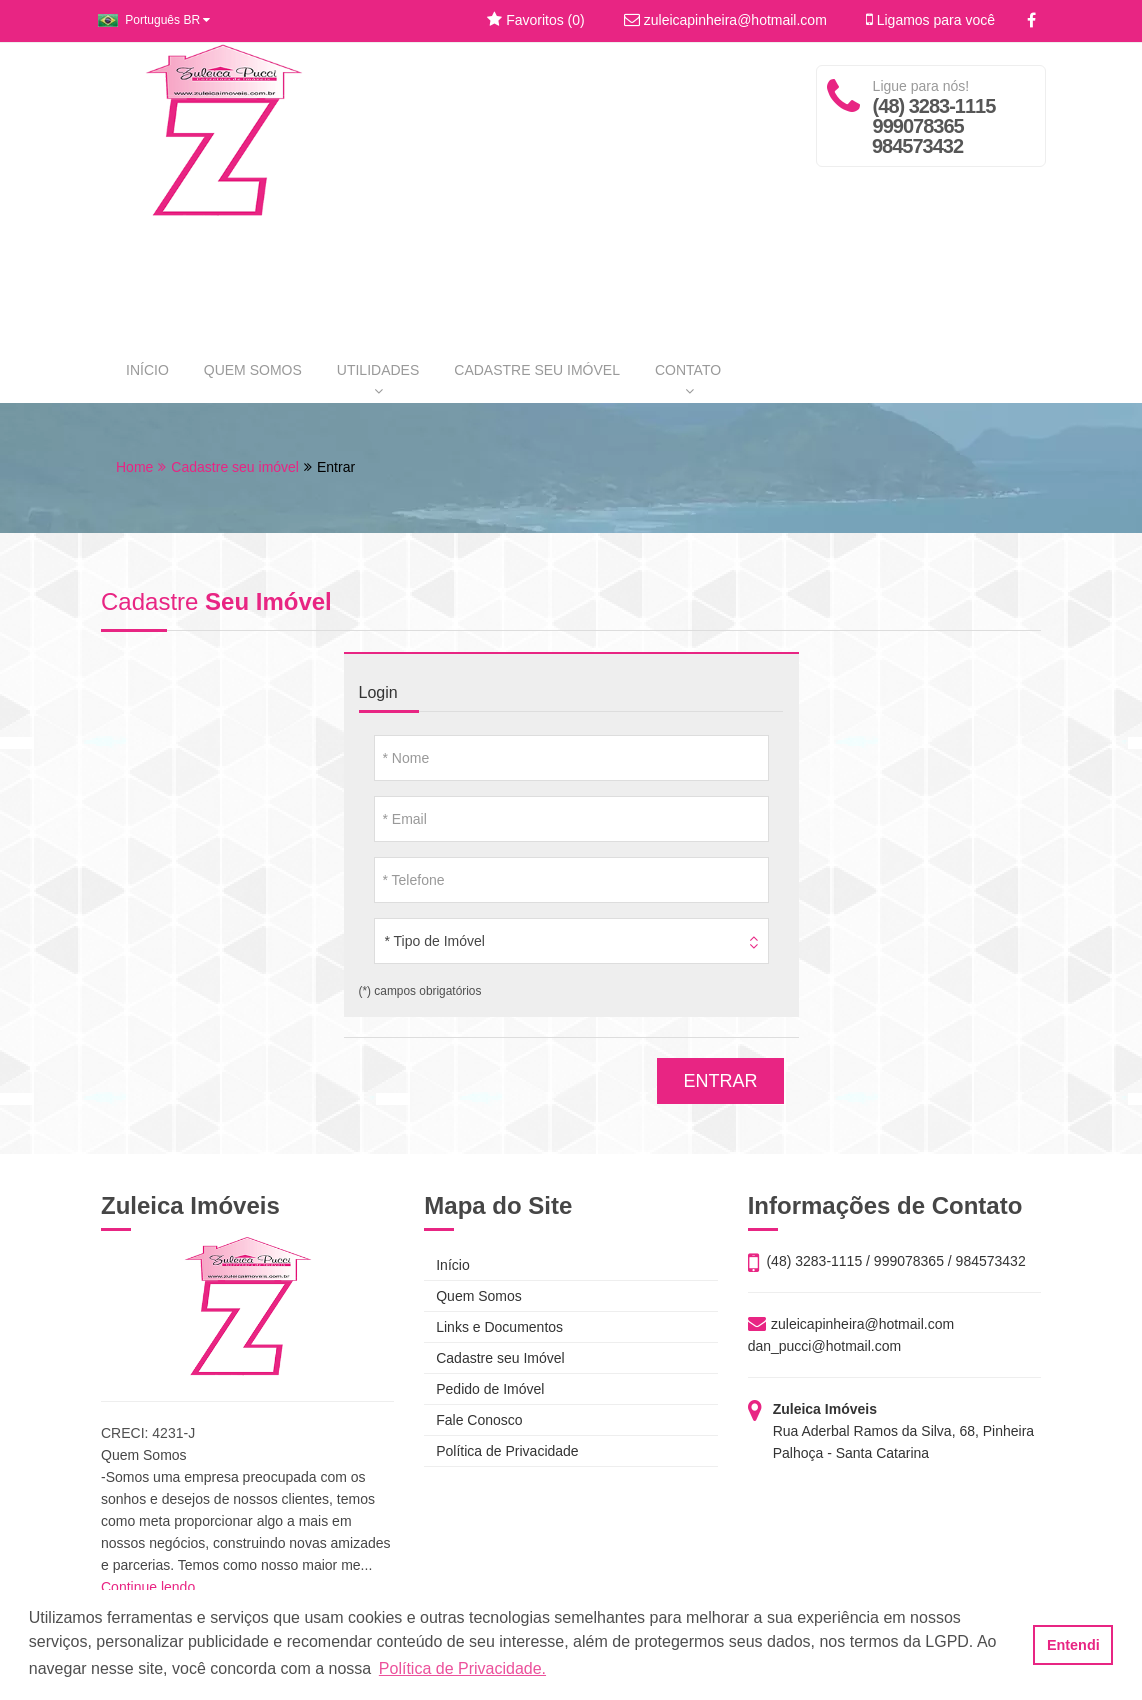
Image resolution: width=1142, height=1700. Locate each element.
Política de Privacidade (501, 1451)
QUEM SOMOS (253, 370)
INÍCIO (147, 370)
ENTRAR (720, 1081)
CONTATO (688, 380)
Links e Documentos (493, 1327)
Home (134, 467)
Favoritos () (535, 20)
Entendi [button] (1073, 1645)
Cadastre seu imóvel (235, 467)
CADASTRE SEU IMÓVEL (537, 370)
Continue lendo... (154, 1587)
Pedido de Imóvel (484, 1389)
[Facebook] (1031, 21)
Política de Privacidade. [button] (462, 1668)
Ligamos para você (930, 20)
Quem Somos (472, 1296)
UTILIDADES (378, 380)
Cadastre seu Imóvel (494, 1358)
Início (446, 1265)
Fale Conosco (473, 1420)
